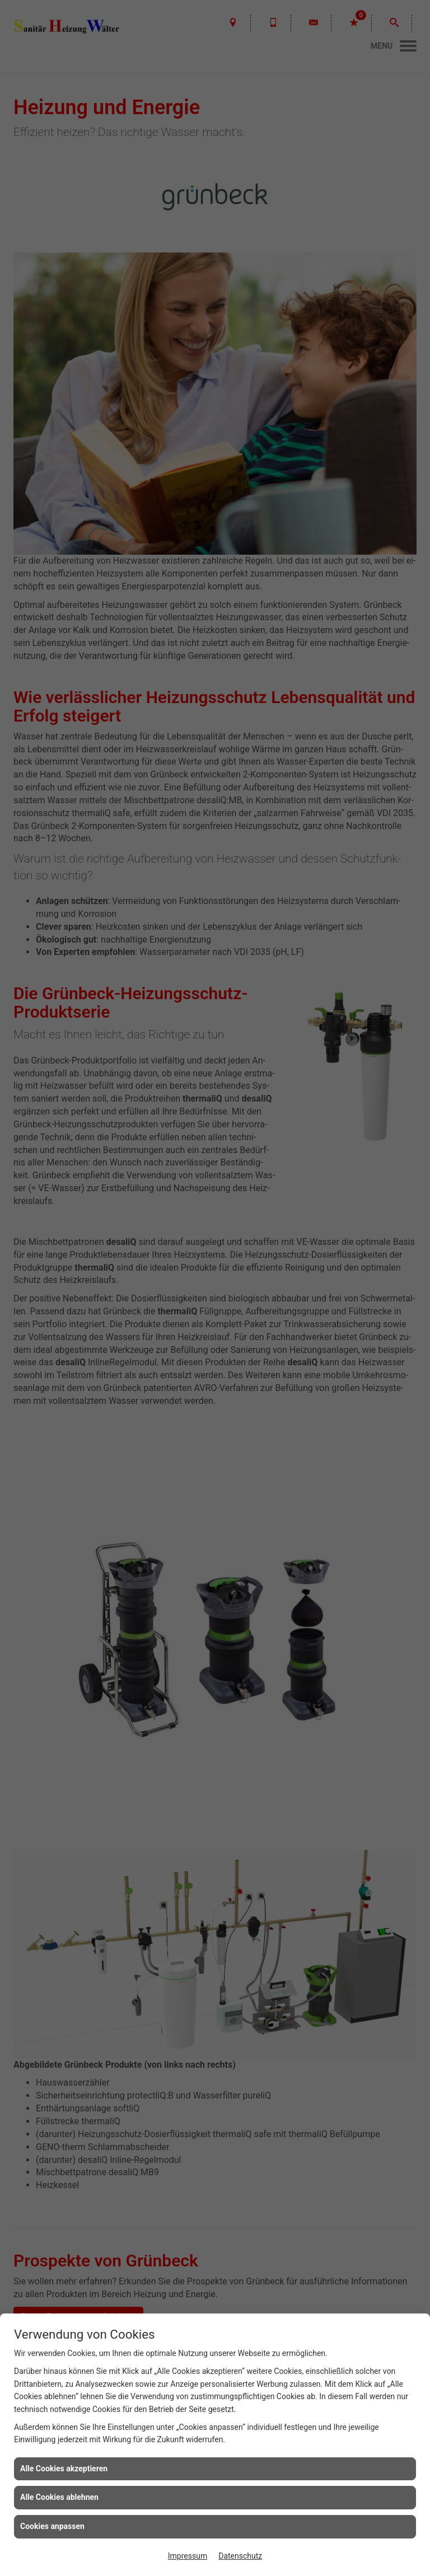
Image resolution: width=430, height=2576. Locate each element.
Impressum (187, 2555)
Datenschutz (240, 2555)
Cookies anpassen (52, 2526)
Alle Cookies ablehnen (59, 2497)
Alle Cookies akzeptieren (64, 2468)
